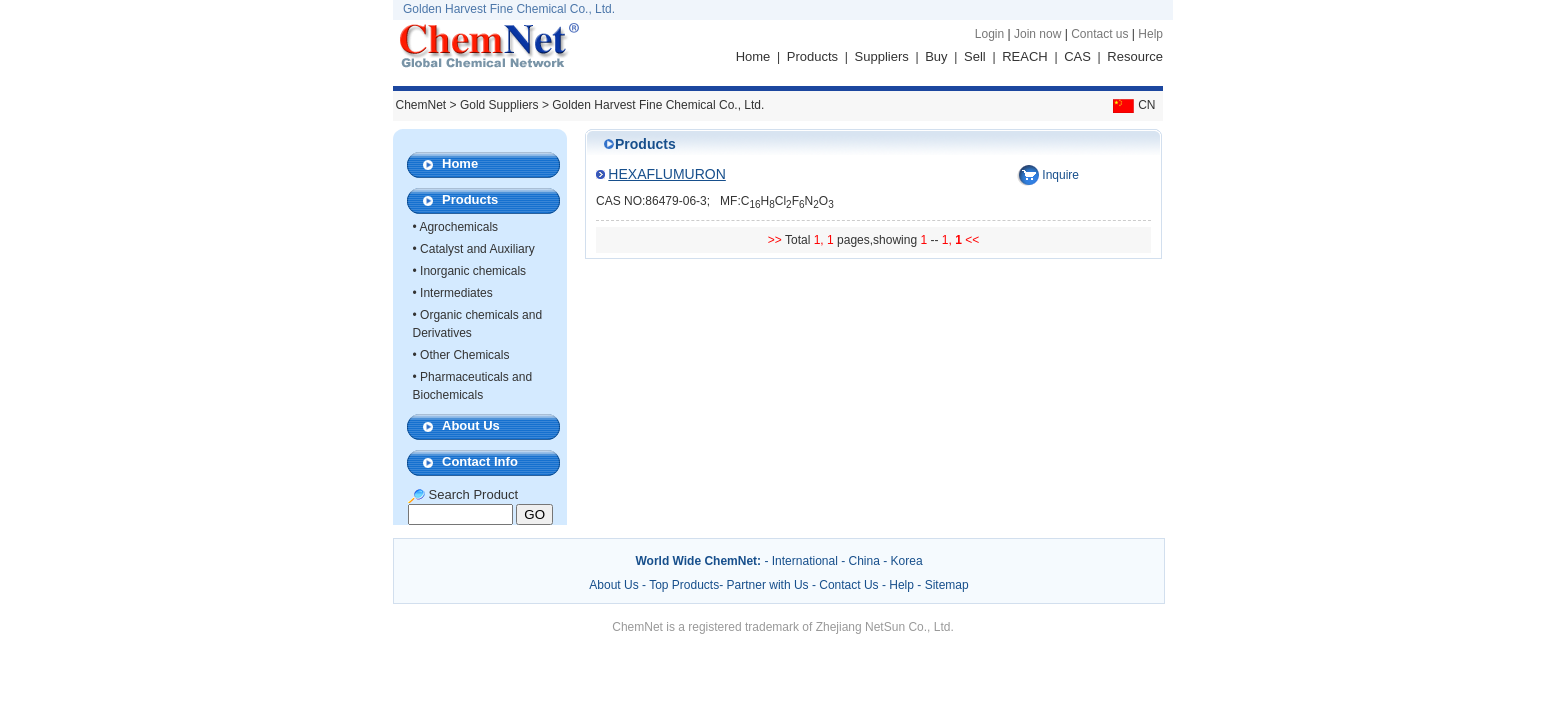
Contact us (1099, 34)
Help (1150, 34)
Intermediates (456, 293)
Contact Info (480, 461)
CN (1132, 105)
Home (753, 56)
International (805, 561)
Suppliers (882, 56)
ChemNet (421, 105)
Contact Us (848, 585)
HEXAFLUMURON (666, 174)
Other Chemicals (464, 355)
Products (812, 56)
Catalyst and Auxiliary (477, 249)
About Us (471, 425)
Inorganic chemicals (473, 271)
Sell (975, 56)
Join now (1037, 34)
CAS (1077, 56)
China (864, 561)
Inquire (1060, 175)
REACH (1025, 56)
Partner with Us (769, 585)
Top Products (684, 585)
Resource (1135, 56)
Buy (936, 56)
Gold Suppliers (499, 105)
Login (989, 34)
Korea (907, 561)
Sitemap (947, 585)
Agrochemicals (458, 227)
